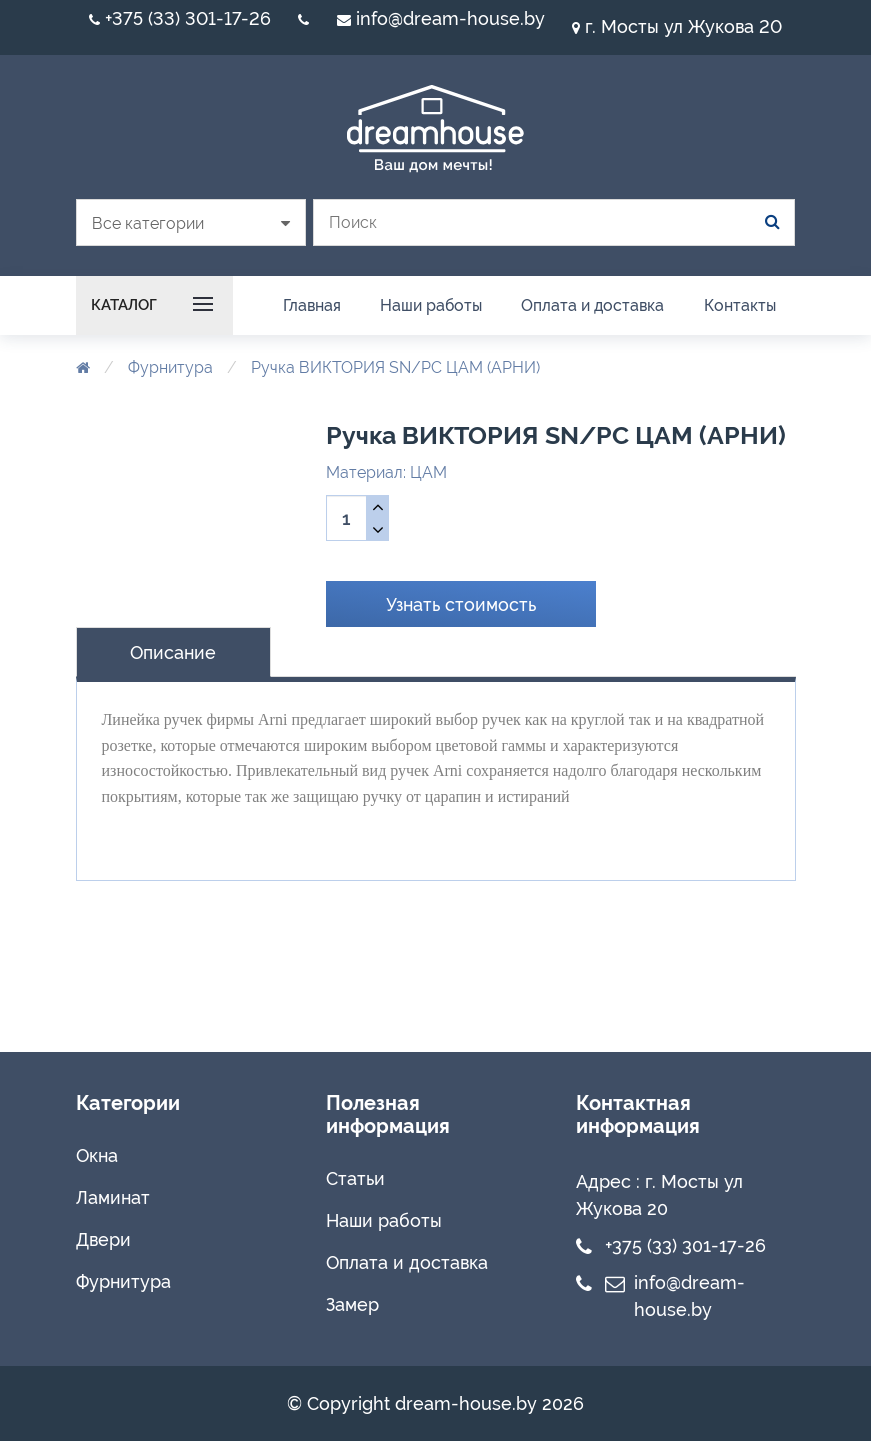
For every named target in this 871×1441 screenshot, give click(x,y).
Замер (352, 1304)
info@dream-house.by (441, 18)
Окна (97, 1155)
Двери (103, 1239)
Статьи (355, 1178)
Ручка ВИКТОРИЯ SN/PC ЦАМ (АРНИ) (395, 367)
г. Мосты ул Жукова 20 (677, 26)
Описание (173, 652)
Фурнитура (170, 367)
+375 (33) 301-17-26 (180, 18)
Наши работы (384, 1220)
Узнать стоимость (461, 604)
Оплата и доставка (407, 1262)
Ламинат (113, 1197)
